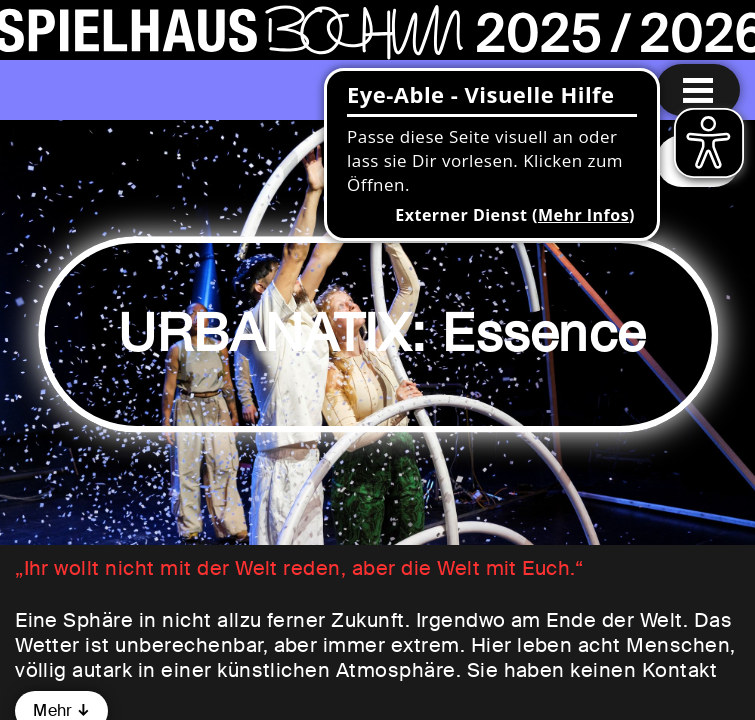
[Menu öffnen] (698, 90)
